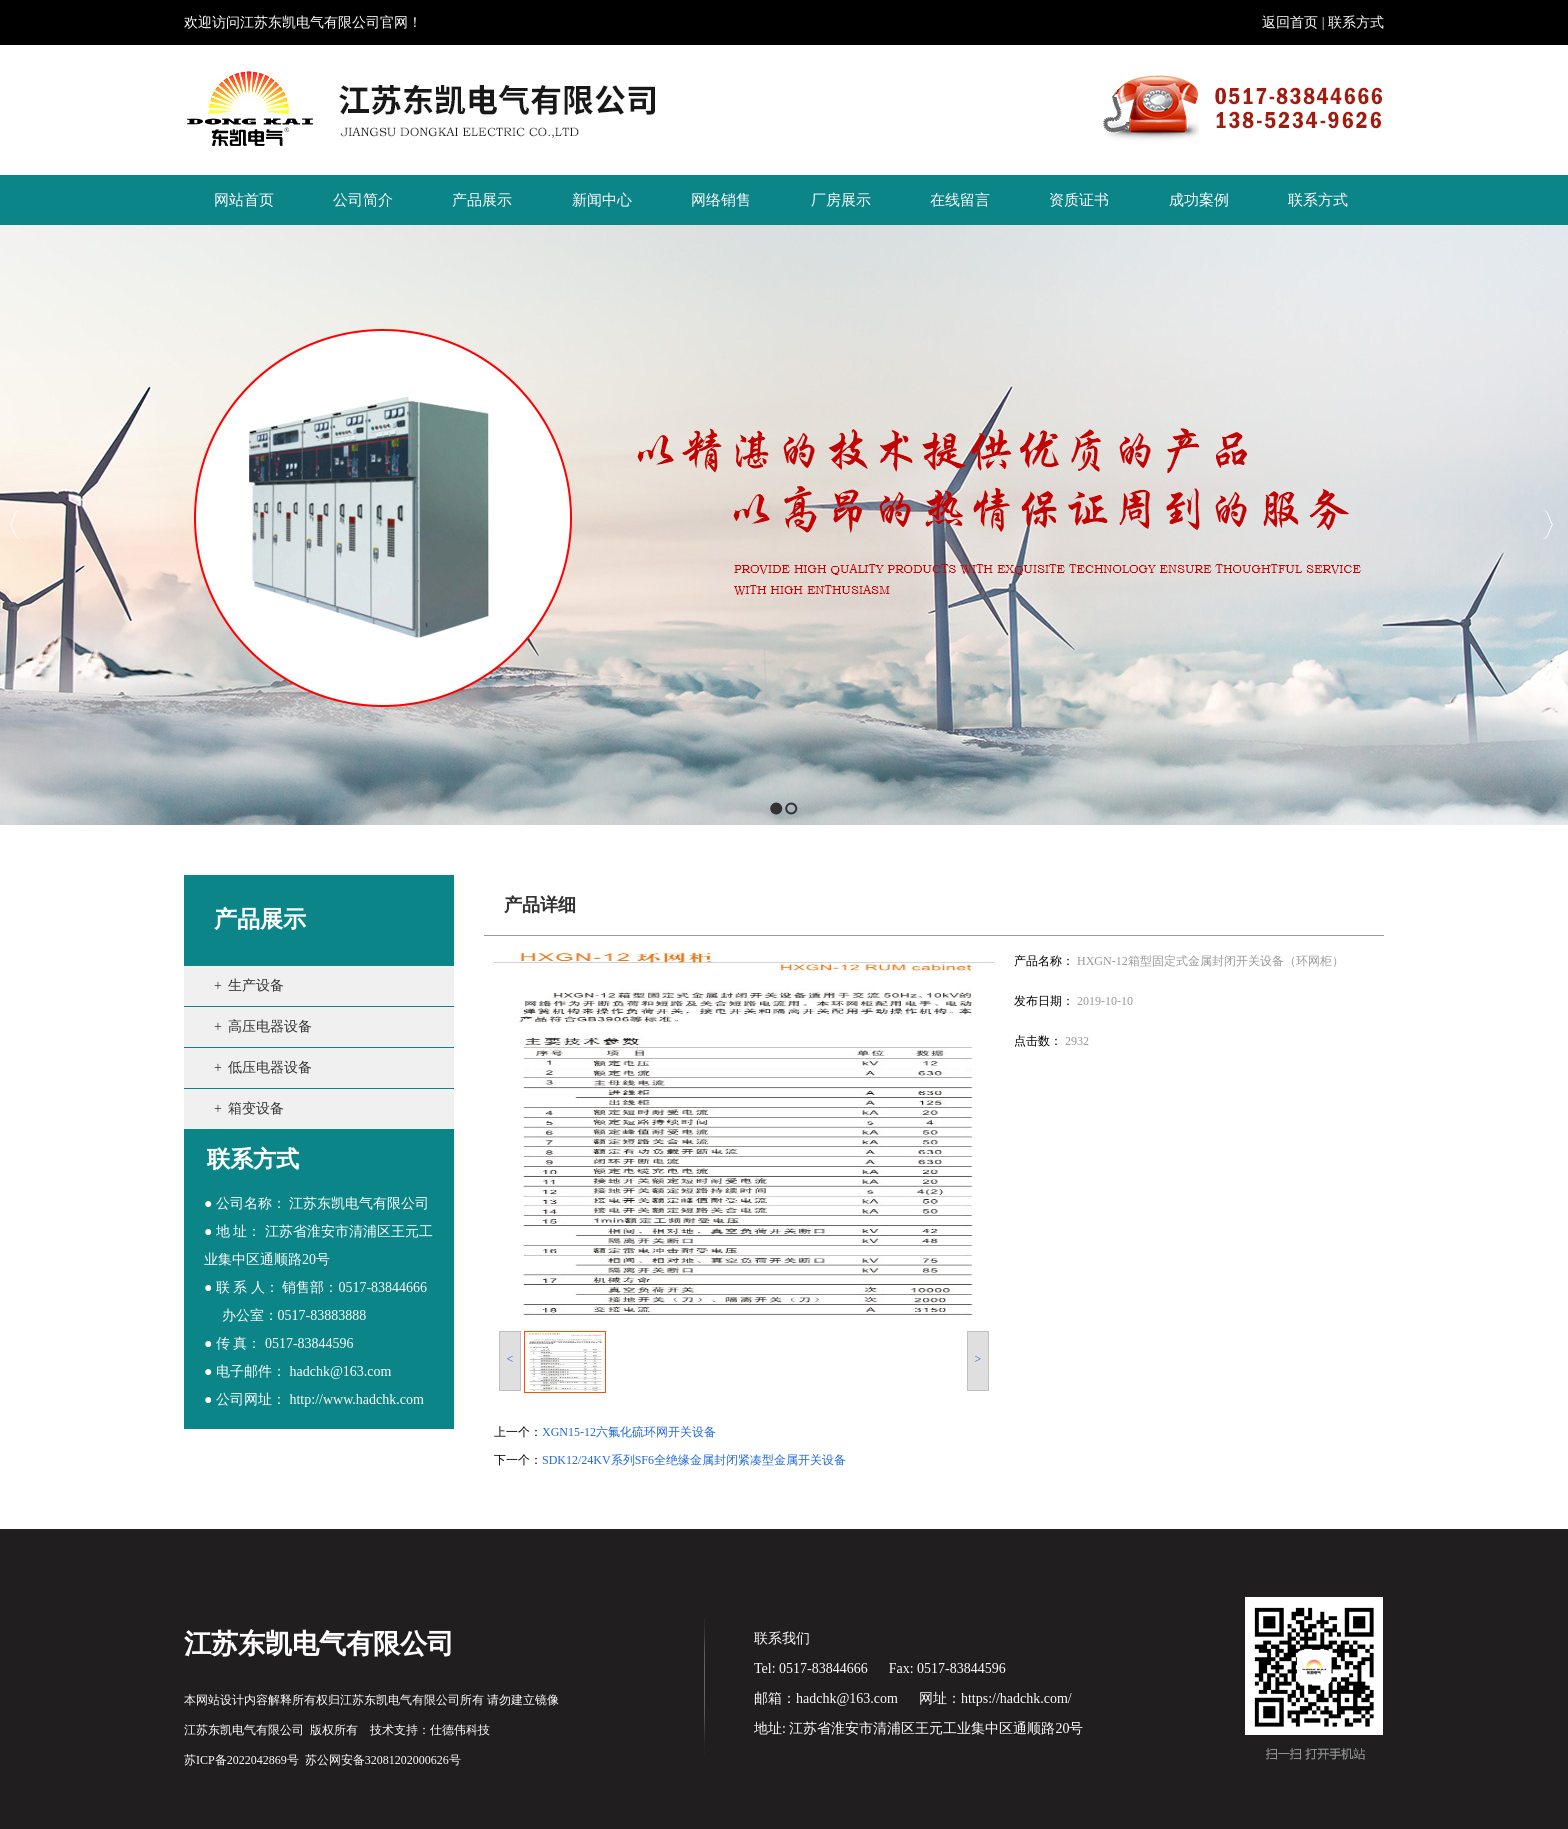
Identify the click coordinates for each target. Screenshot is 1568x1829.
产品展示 (260, 919)
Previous (15, 524)
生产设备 (256, 985)
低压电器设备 (270, 1067)
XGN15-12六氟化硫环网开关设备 (629, 1432)
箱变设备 (256, 1108)
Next (1547, 524)
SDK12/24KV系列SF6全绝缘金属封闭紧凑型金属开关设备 (694, 1460)
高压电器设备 (270, 1026)
